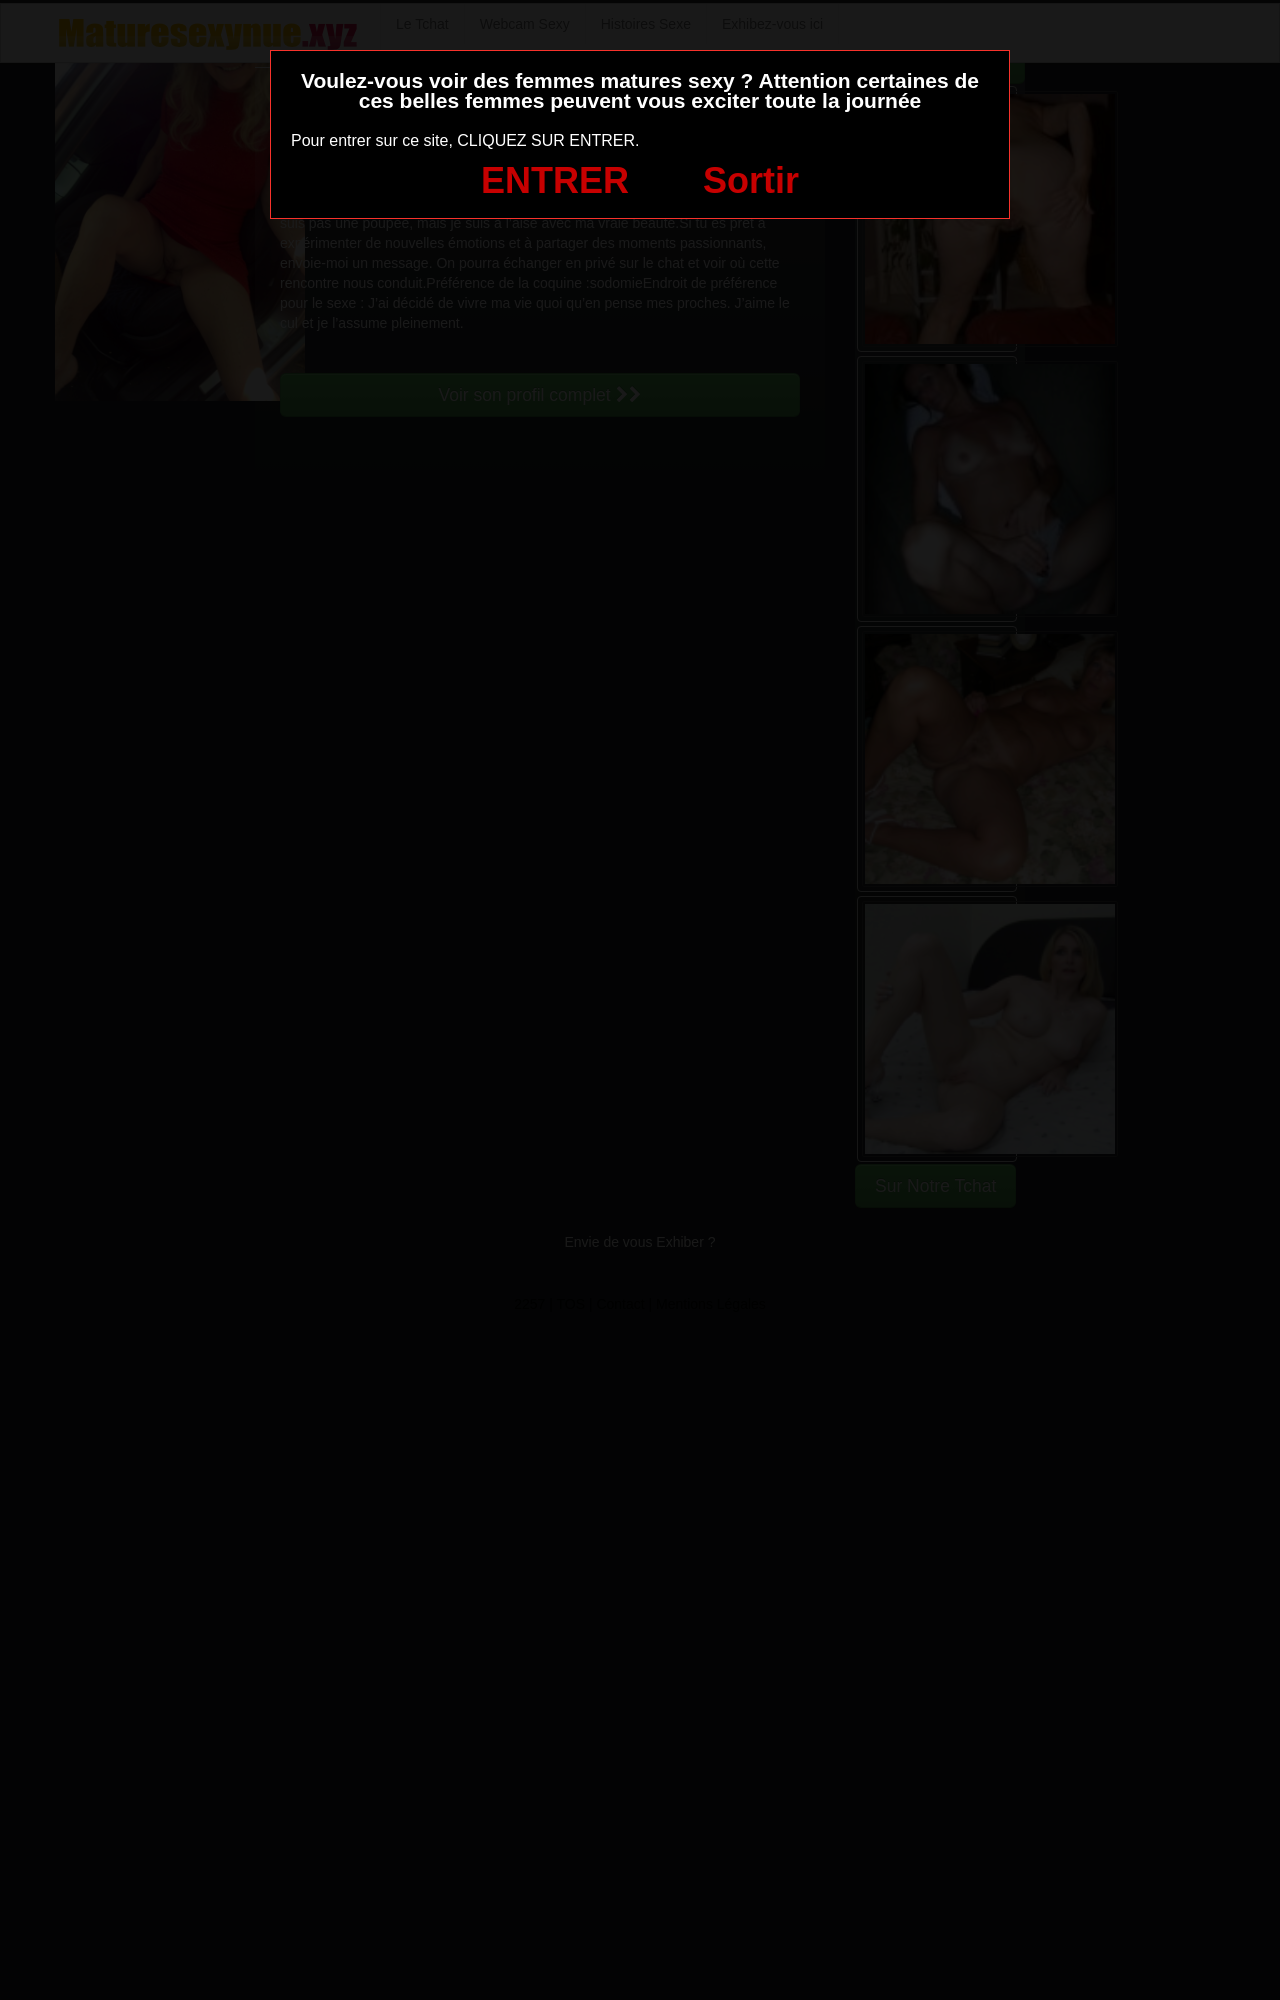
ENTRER (555, 180)
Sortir (751, 180)
